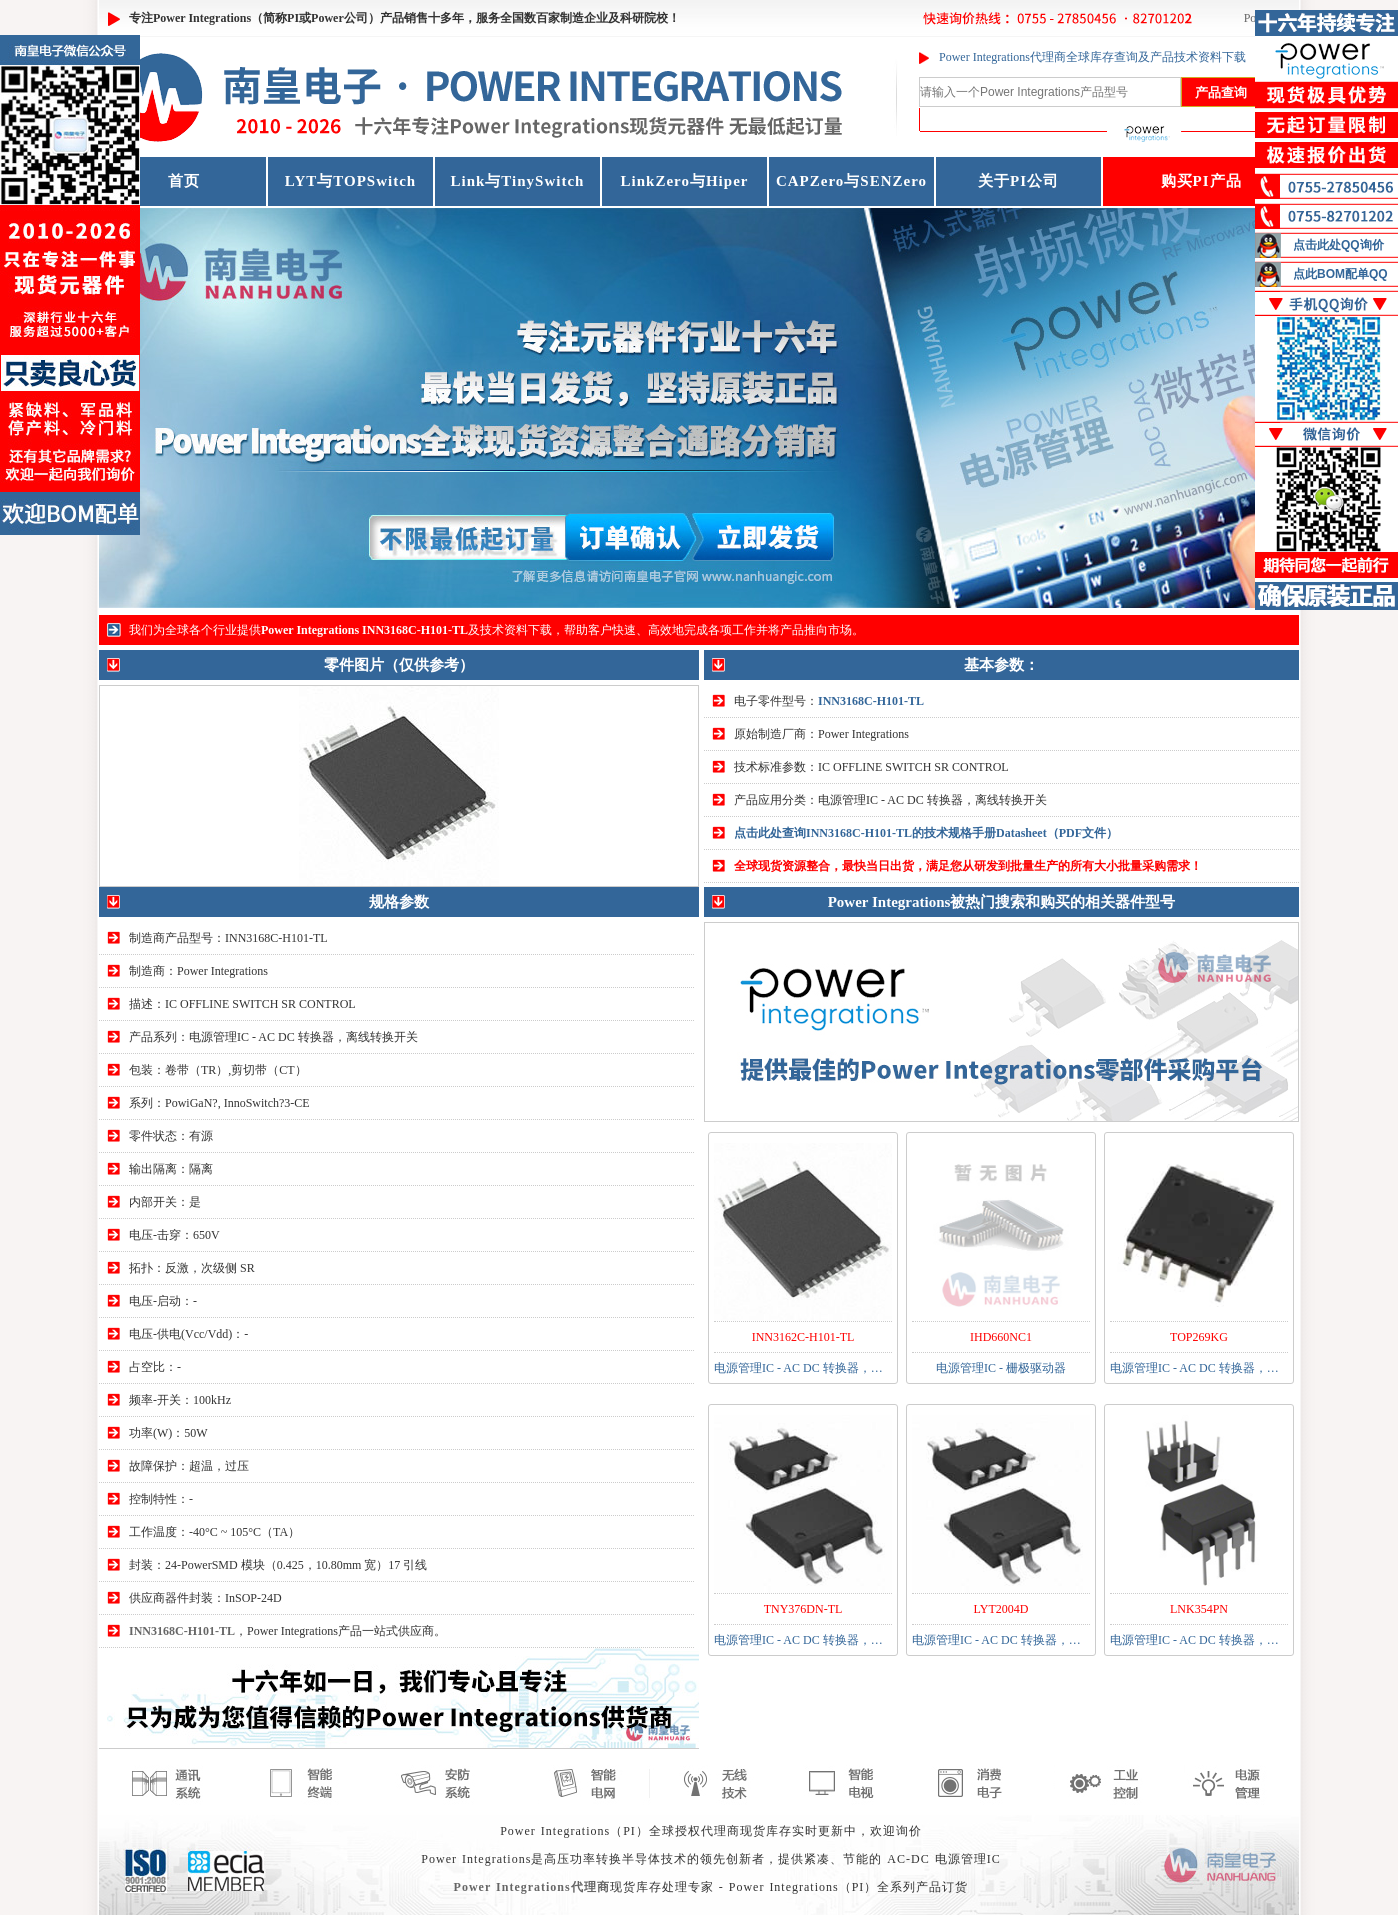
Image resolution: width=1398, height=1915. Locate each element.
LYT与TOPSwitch (350, 181)
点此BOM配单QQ (1340, 274)
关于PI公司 (1018, 181)
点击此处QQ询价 (1338, 245)
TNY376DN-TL (803, 1609)
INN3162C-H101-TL (803, 1337)
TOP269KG (1199, 1337)
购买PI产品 (1201, 181)
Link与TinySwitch (518, 181)
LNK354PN (1199, 1609)
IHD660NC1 (1001, 1337)
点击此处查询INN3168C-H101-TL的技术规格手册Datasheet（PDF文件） (926, 833)
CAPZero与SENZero (851, 181)
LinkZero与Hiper (685, 181)
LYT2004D (1001, 1609)
